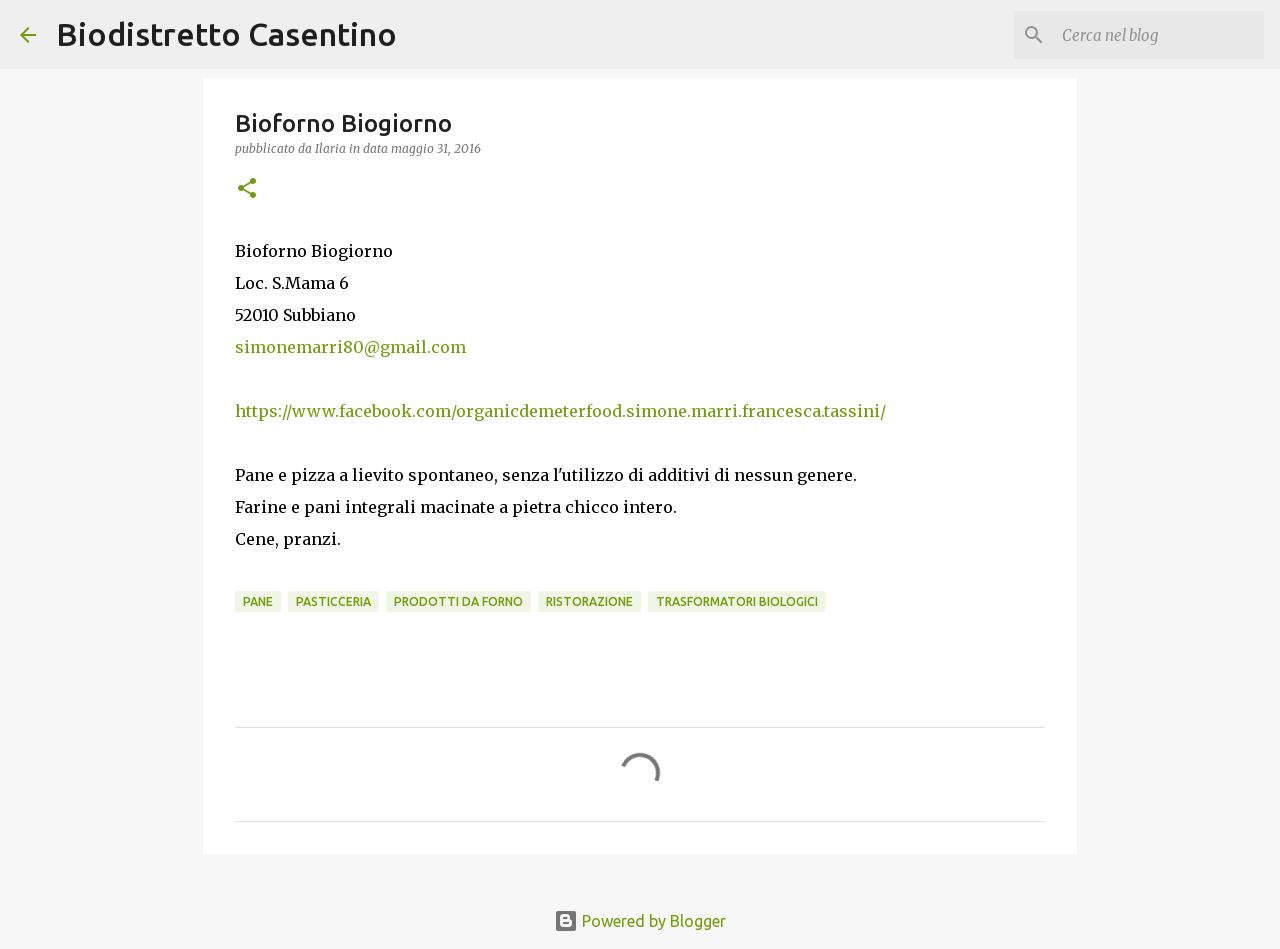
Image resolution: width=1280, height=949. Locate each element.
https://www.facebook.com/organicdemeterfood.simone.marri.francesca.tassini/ (560, 411)
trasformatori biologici (737, 601)
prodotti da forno (458, 601)
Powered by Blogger (640, 921)
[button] (247, 189)
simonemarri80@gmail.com (350, 347)
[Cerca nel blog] (1159, 35)
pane (258, 601)
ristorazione (589, 601)
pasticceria (333, 601)
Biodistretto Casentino (226, 34)
